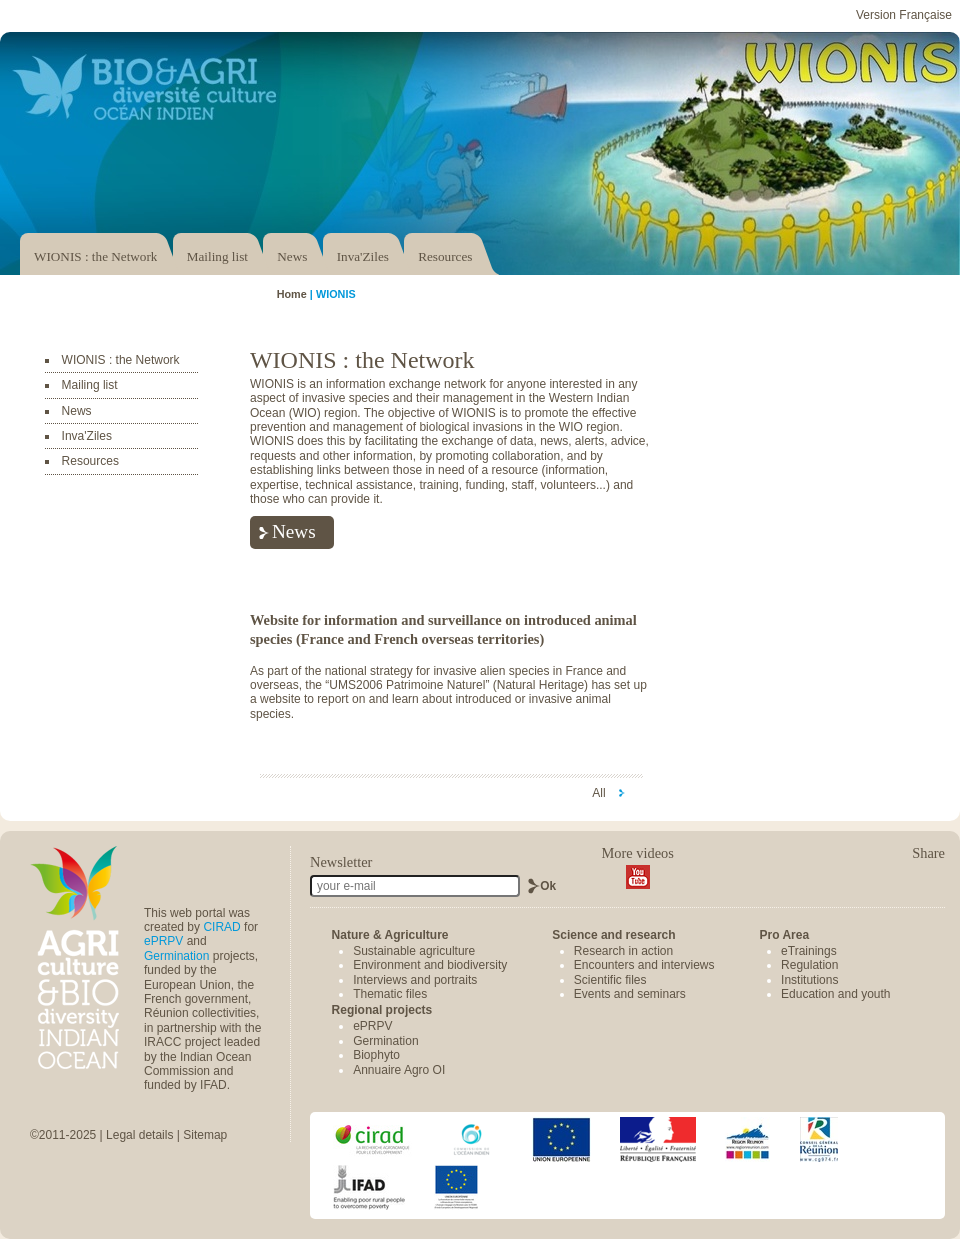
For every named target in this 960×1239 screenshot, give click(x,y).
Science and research (613, 935)
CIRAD (221, 927)
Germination (176, 956)
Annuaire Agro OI (399, 1070)
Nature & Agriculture (390, 935)
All (600, 793)
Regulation (809, 965)
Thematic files (390, 994)
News (292, 256)
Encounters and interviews (644, 965)
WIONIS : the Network (95, 256)
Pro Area (784, 935)
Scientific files (610, 980)
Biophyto (376, 1055)
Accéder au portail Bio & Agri (145, 87)
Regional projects (382, 1010)
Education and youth (835, 994)
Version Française (904, 15)
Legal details (139, 1135)
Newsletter (341, 862)
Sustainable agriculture (414, 951)
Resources (445, 256)
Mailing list (217, 256)
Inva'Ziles (363, 256)
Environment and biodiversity (430, 965)
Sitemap (205, 1135)
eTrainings (809, 951)
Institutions (809, 980)
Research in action (623, 951)
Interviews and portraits (415, 980)
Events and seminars (630, 994)
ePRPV (163, 941)
